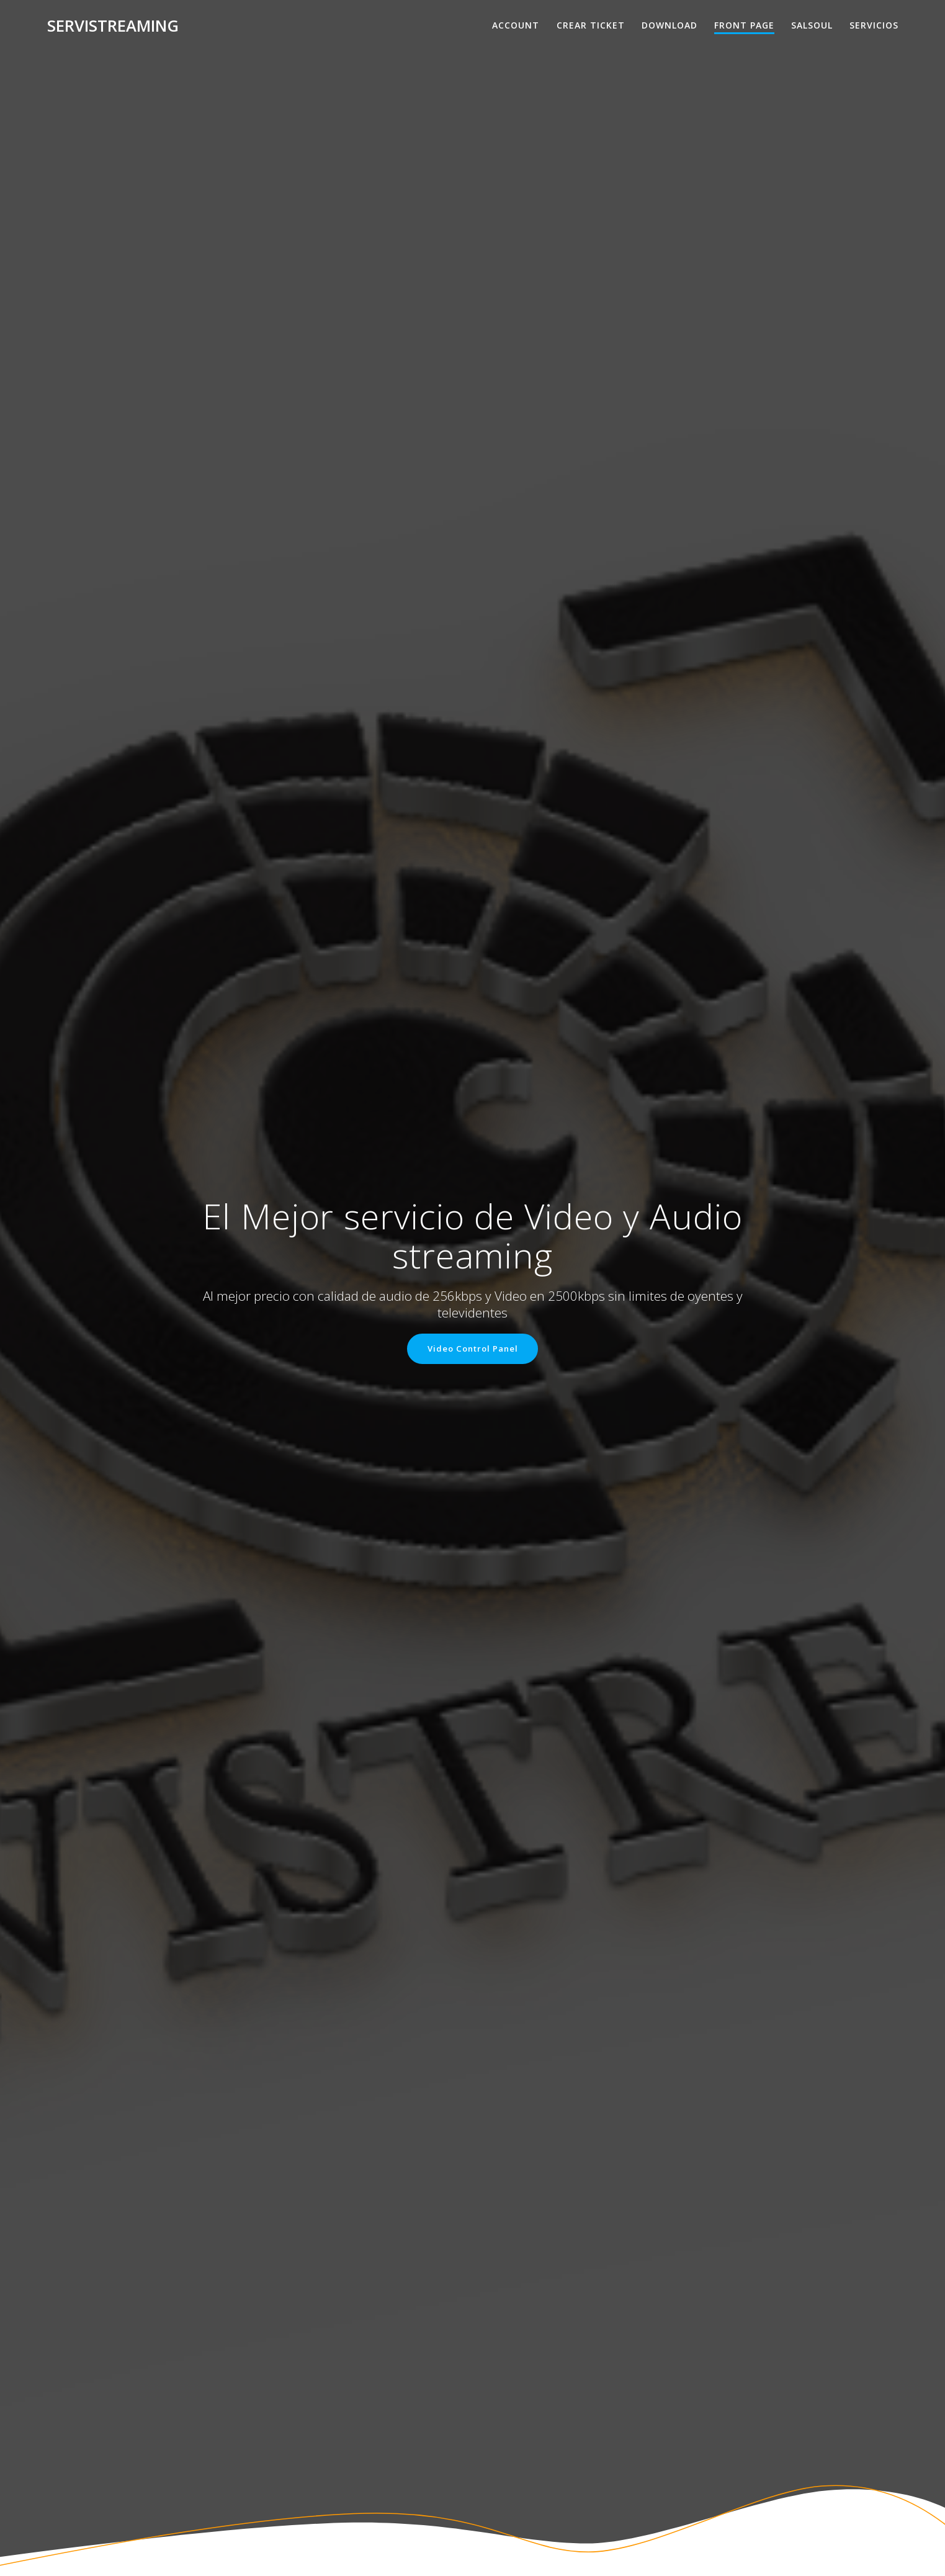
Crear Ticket (591, 25)
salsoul (812, 25)
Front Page (744, 25)
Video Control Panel (472, 1349)
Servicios (873, 25)
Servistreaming (113, 26)
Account (515, 25)
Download (669, 25)
